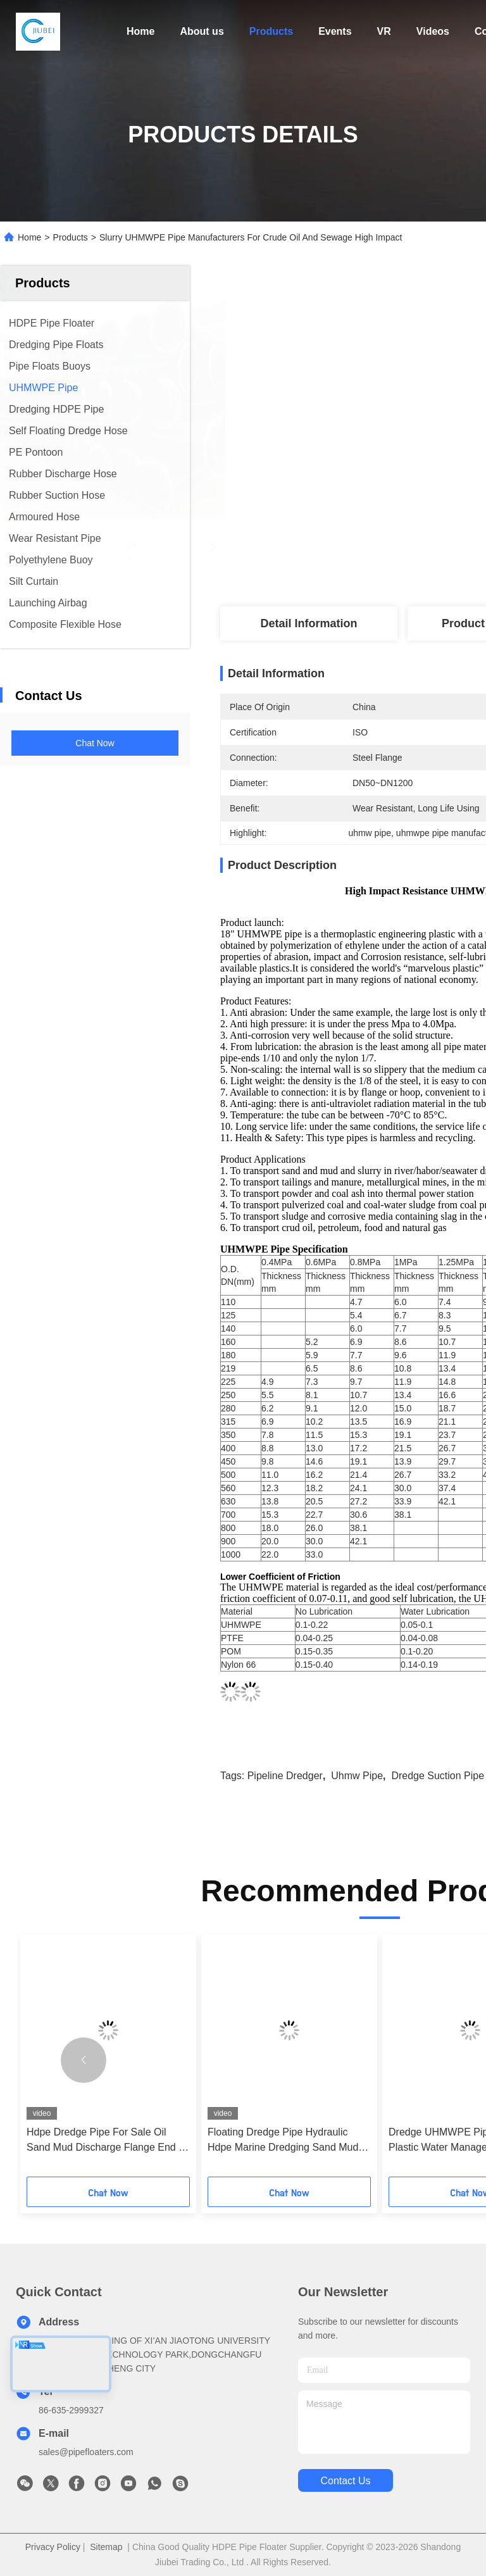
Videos (432, 31)
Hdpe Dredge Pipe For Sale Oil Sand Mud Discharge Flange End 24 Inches (108, 2141)
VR (384, 31)
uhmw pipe (357, 1775)
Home (140, 31)
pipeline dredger (285, 1775)
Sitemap (106, 2547)
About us (201, 31)
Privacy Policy (52, 2547)
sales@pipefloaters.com (86, 2452)
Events (334, 31)
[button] (83, 2060)
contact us (345, 2480)
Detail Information (308, 623)
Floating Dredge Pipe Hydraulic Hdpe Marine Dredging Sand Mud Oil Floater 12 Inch (283, 2141)
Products (271, 31)
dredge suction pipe (437, 1775)
